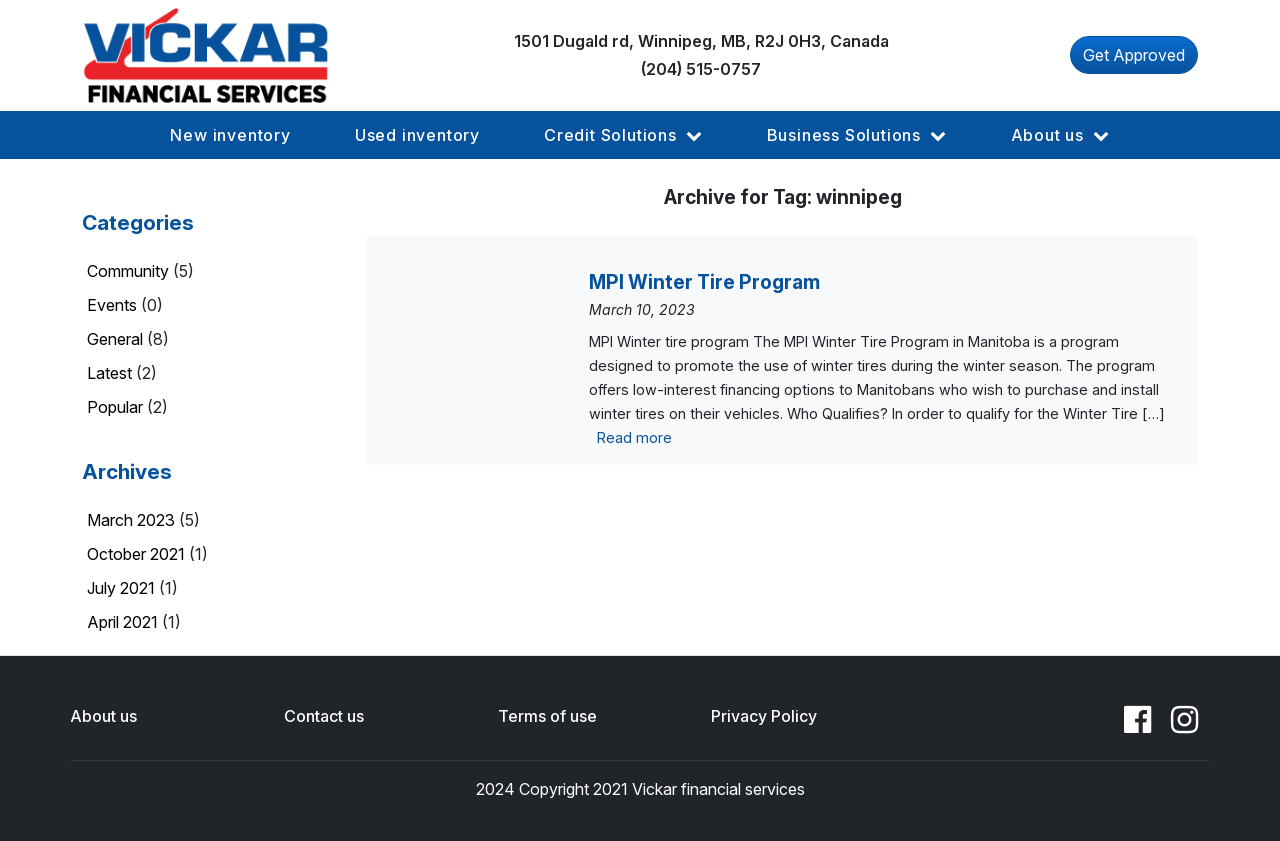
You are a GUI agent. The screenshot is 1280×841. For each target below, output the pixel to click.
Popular (115, 407)
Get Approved (1134, 55)
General (115, 339)
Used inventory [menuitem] (417, 135)
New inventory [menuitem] (230, 135)
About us (103, 716)
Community (128, 271)
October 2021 (136, 554)
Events (112, 305)
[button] (230, 135)
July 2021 (121, 588)
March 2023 (131, 520)
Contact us (324, 716)
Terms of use (547, 716)
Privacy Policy (764, 716)
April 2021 (122, 622)
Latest (109, 373)
